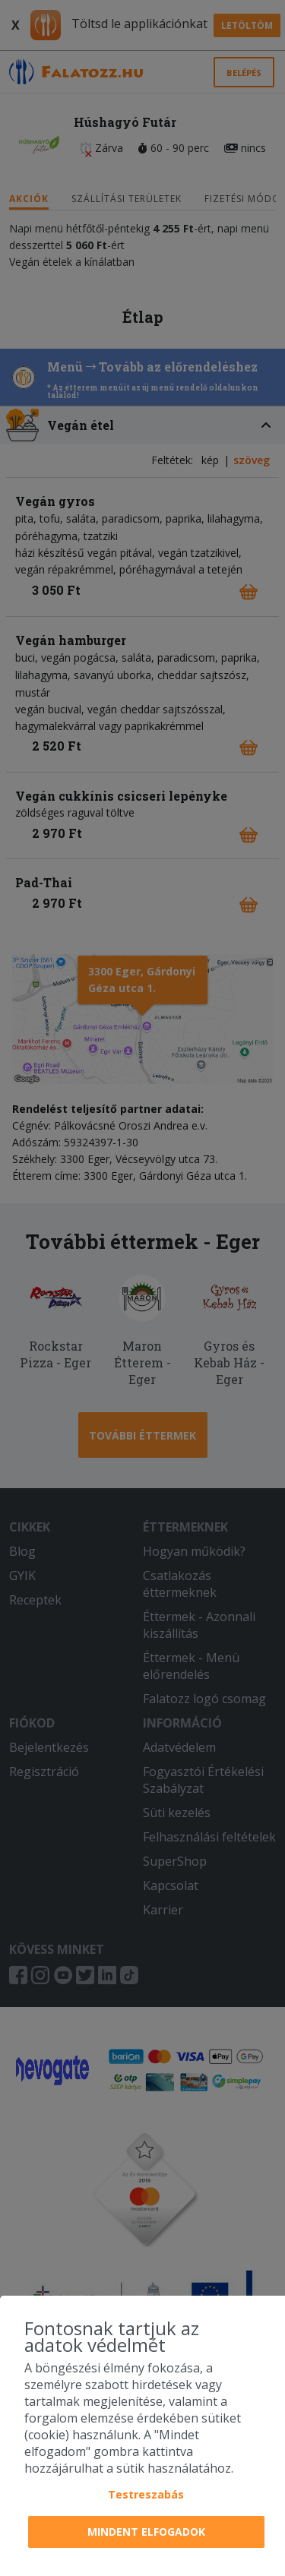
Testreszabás (146, 2494)
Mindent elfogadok (146, 2531)
